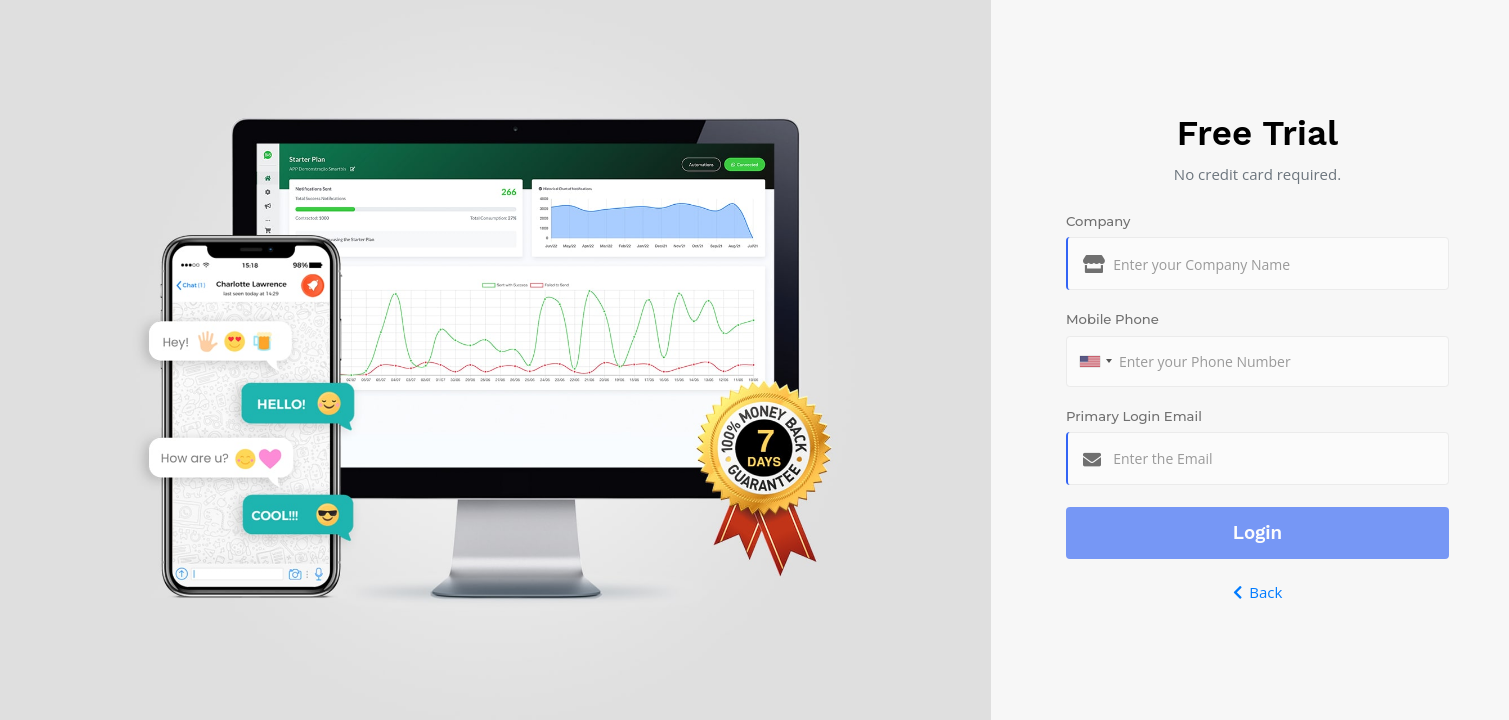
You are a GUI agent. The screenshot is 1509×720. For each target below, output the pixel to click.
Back (1258, 592)
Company (1098, 221)
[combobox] (1095, 361)
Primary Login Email (1134, 416)
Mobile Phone (1112, 319)
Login (1257, 533)
